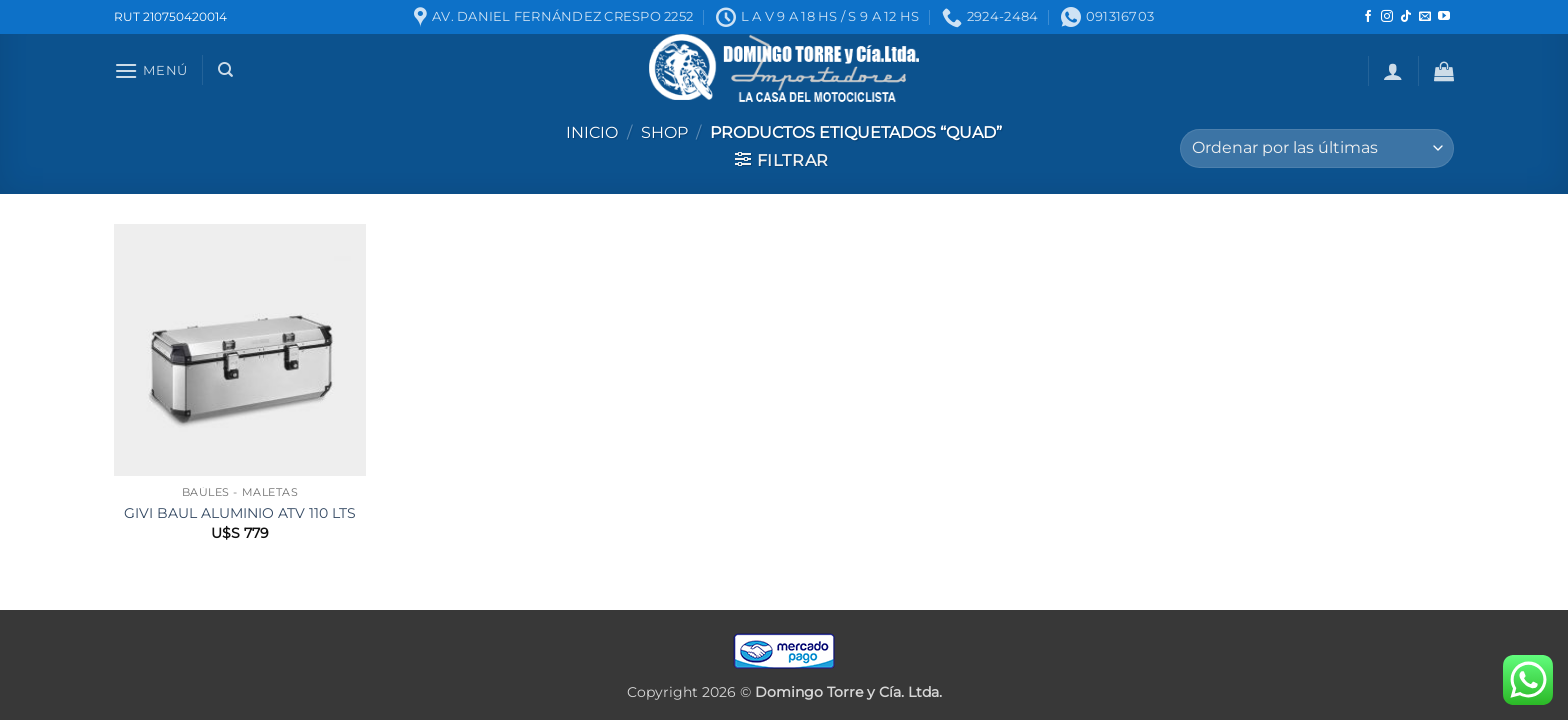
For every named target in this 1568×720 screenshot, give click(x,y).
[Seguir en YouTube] (1444, 17)
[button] (151, 70)
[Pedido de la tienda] (1317, 148)
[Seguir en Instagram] (1387, 17)
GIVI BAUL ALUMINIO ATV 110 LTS (240, 513)
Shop (664, 132)
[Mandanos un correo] (1425, 17)
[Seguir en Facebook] (1368, 17)
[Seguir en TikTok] (1406, 17)
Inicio (592, 132)
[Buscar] (225, 70)
